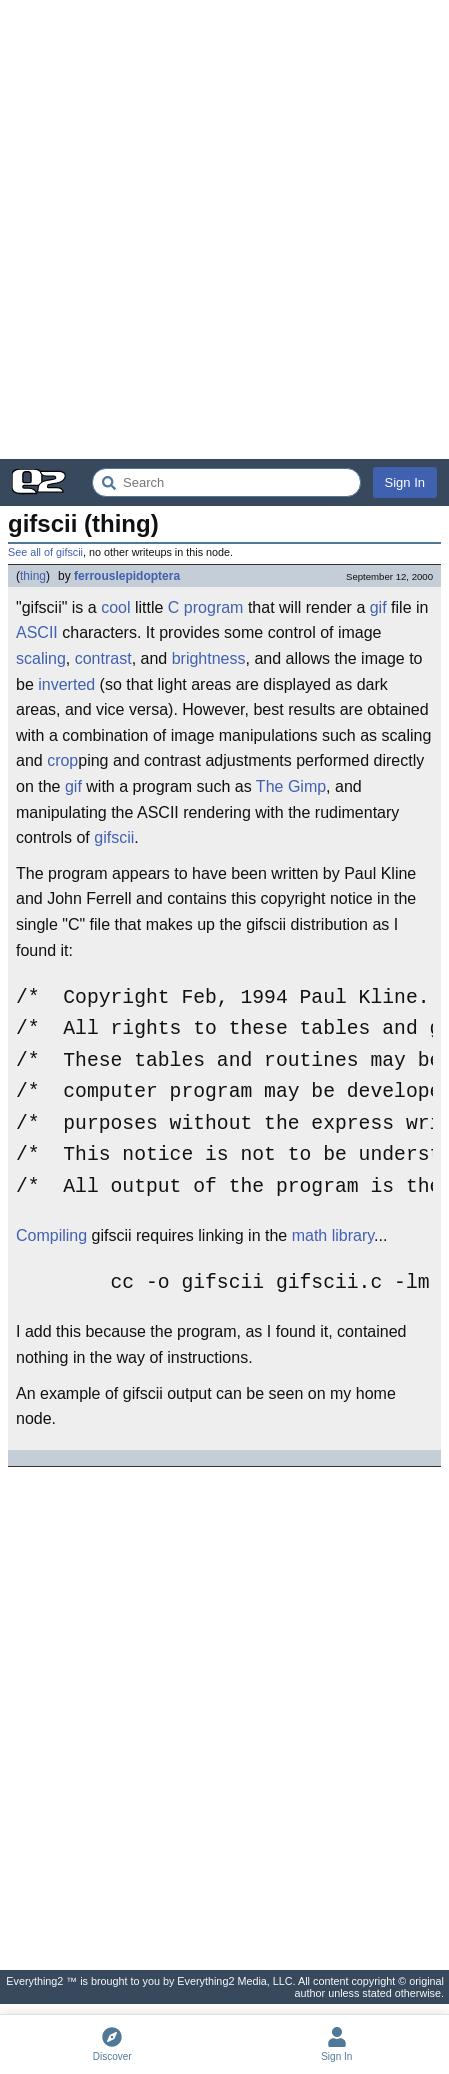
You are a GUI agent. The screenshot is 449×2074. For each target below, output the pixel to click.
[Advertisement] (224, 229)
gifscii (114, 837)
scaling (41, 658)
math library (333, 1235)
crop (62, 760)
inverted (66, 684)
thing (33, 576)
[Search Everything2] (226, 482)
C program (206, 607)
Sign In (405, 482)
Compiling (51, 1235)
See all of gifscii (45, 552)
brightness (209, 658)
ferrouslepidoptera (127, 576)
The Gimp (291, 786)
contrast (103, 658)
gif (378, 607)
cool (115, 607)
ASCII (37, 632)
